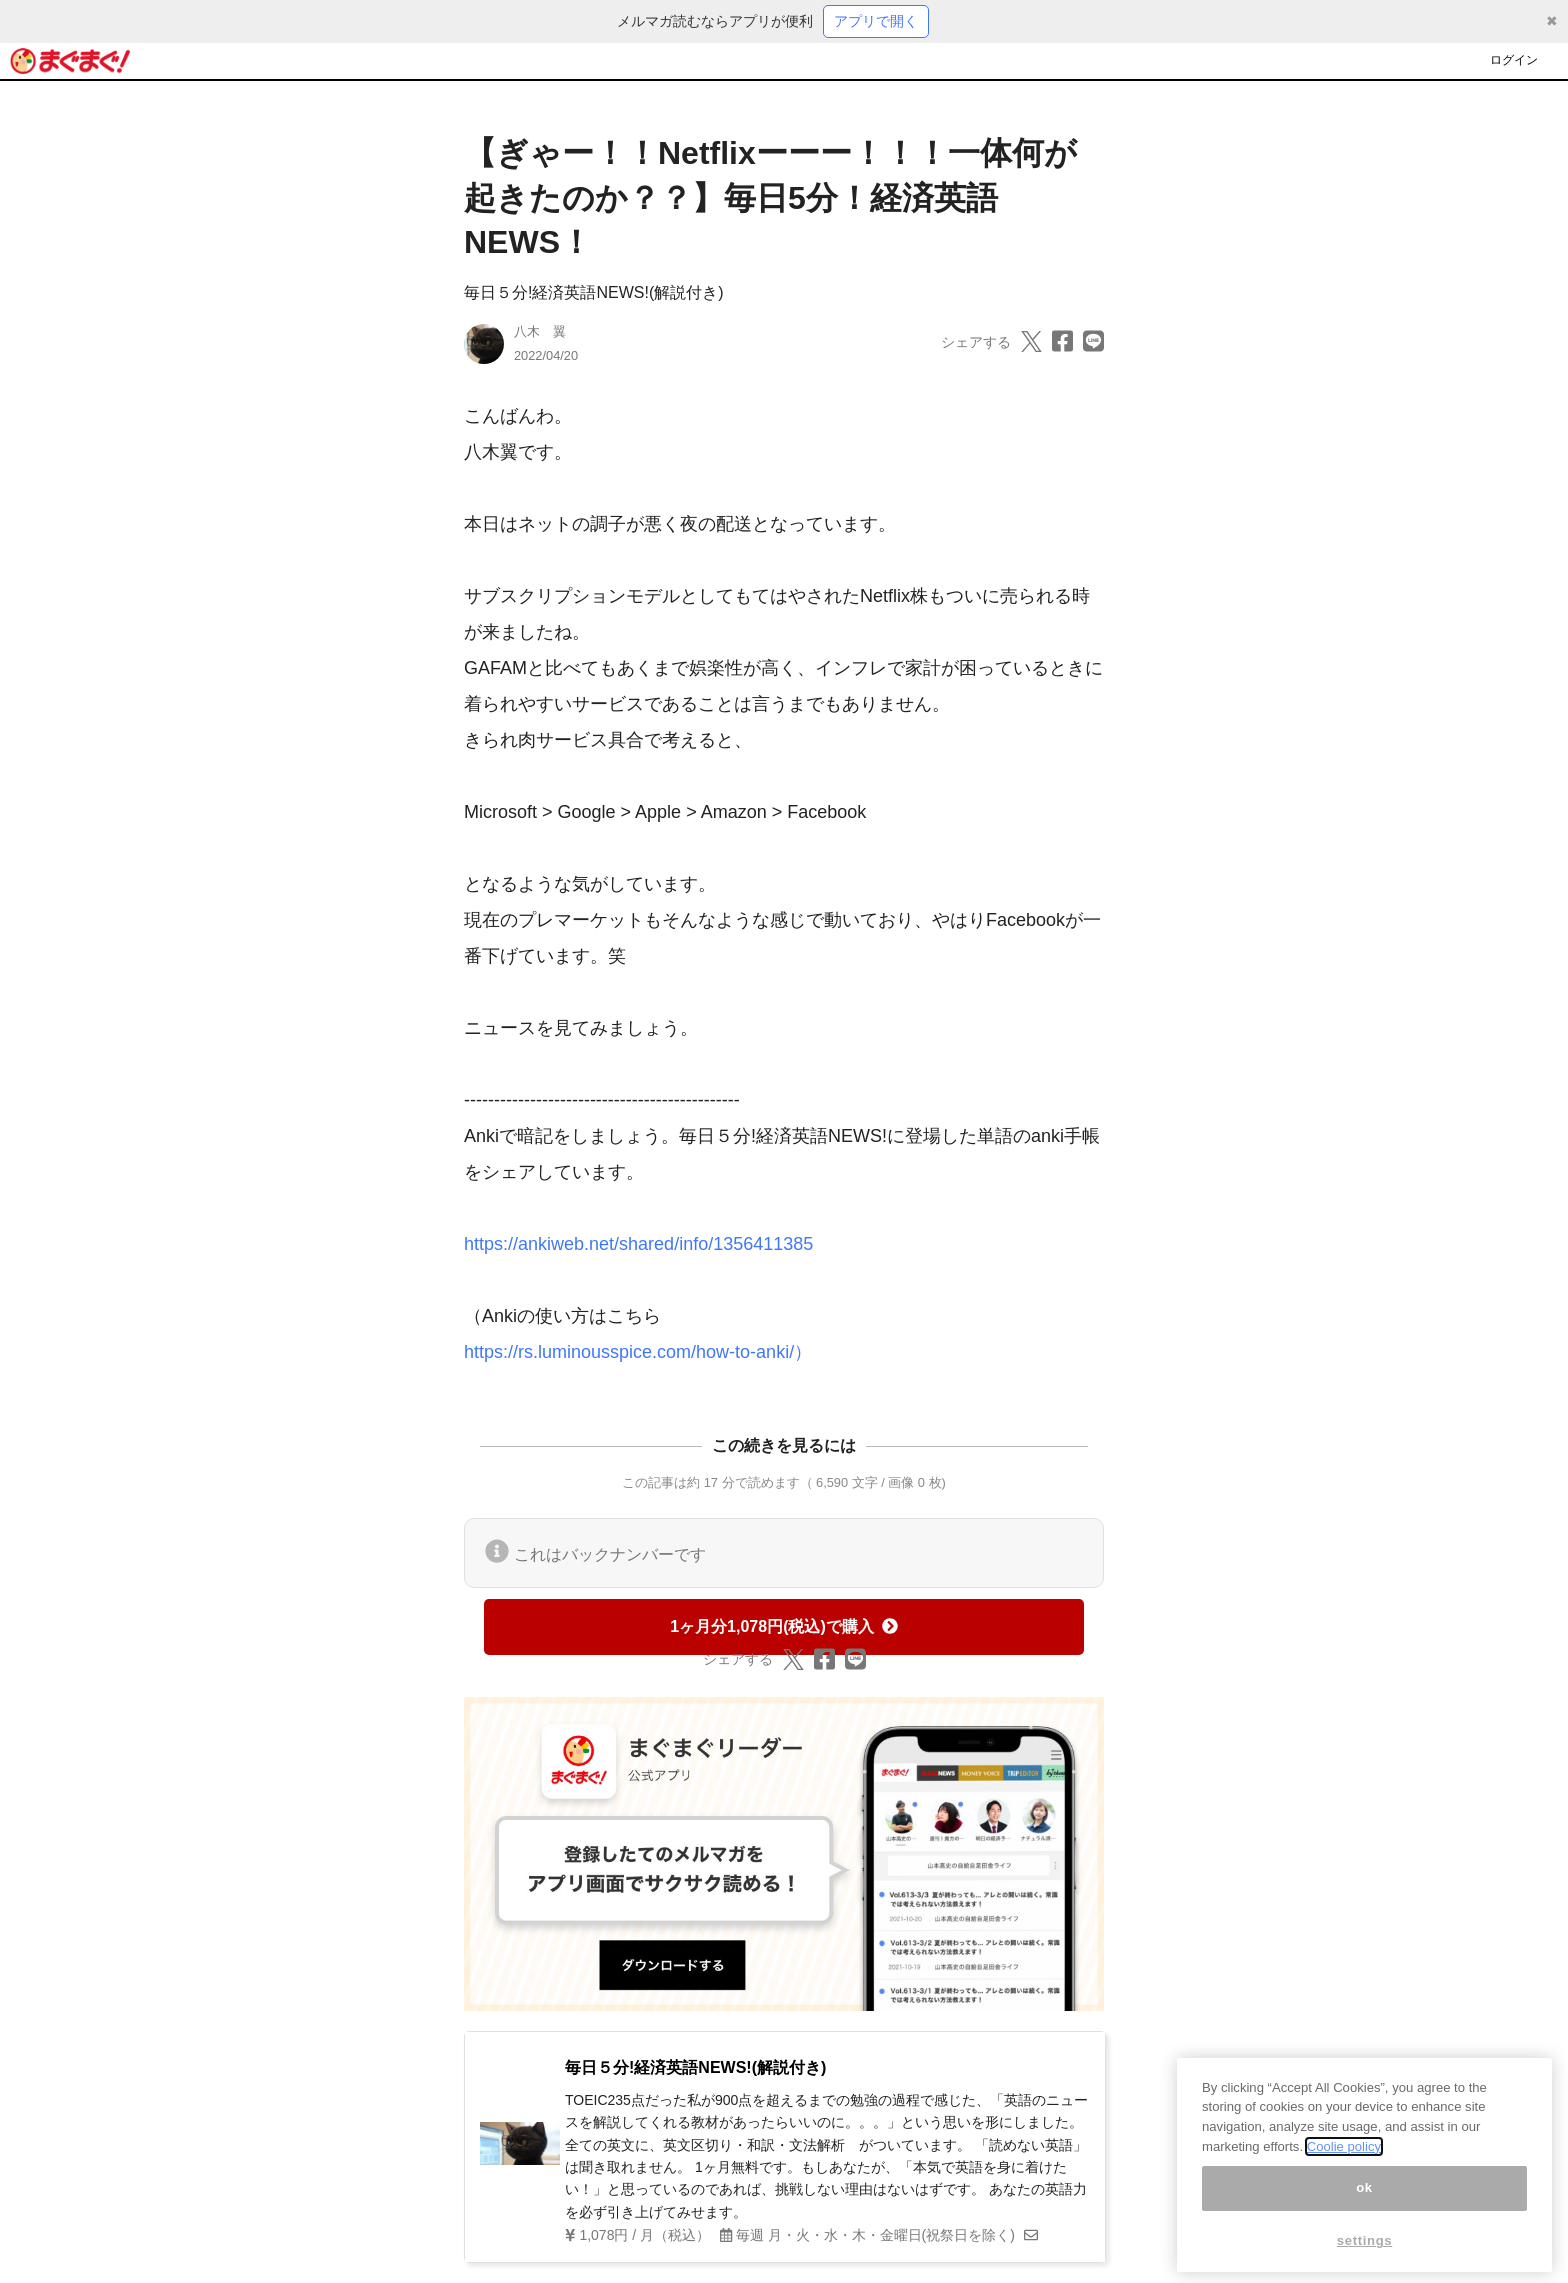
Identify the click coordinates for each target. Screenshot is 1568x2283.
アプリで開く (876, 21)
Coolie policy (1344, 2163)
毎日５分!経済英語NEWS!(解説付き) (594, 292)
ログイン (1514, 60)
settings (1365, 2258)
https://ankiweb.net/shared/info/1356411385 (638, 1244)
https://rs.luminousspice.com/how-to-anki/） (638, 1352)
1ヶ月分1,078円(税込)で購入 (784, 1626)
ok (1364, 2205)
